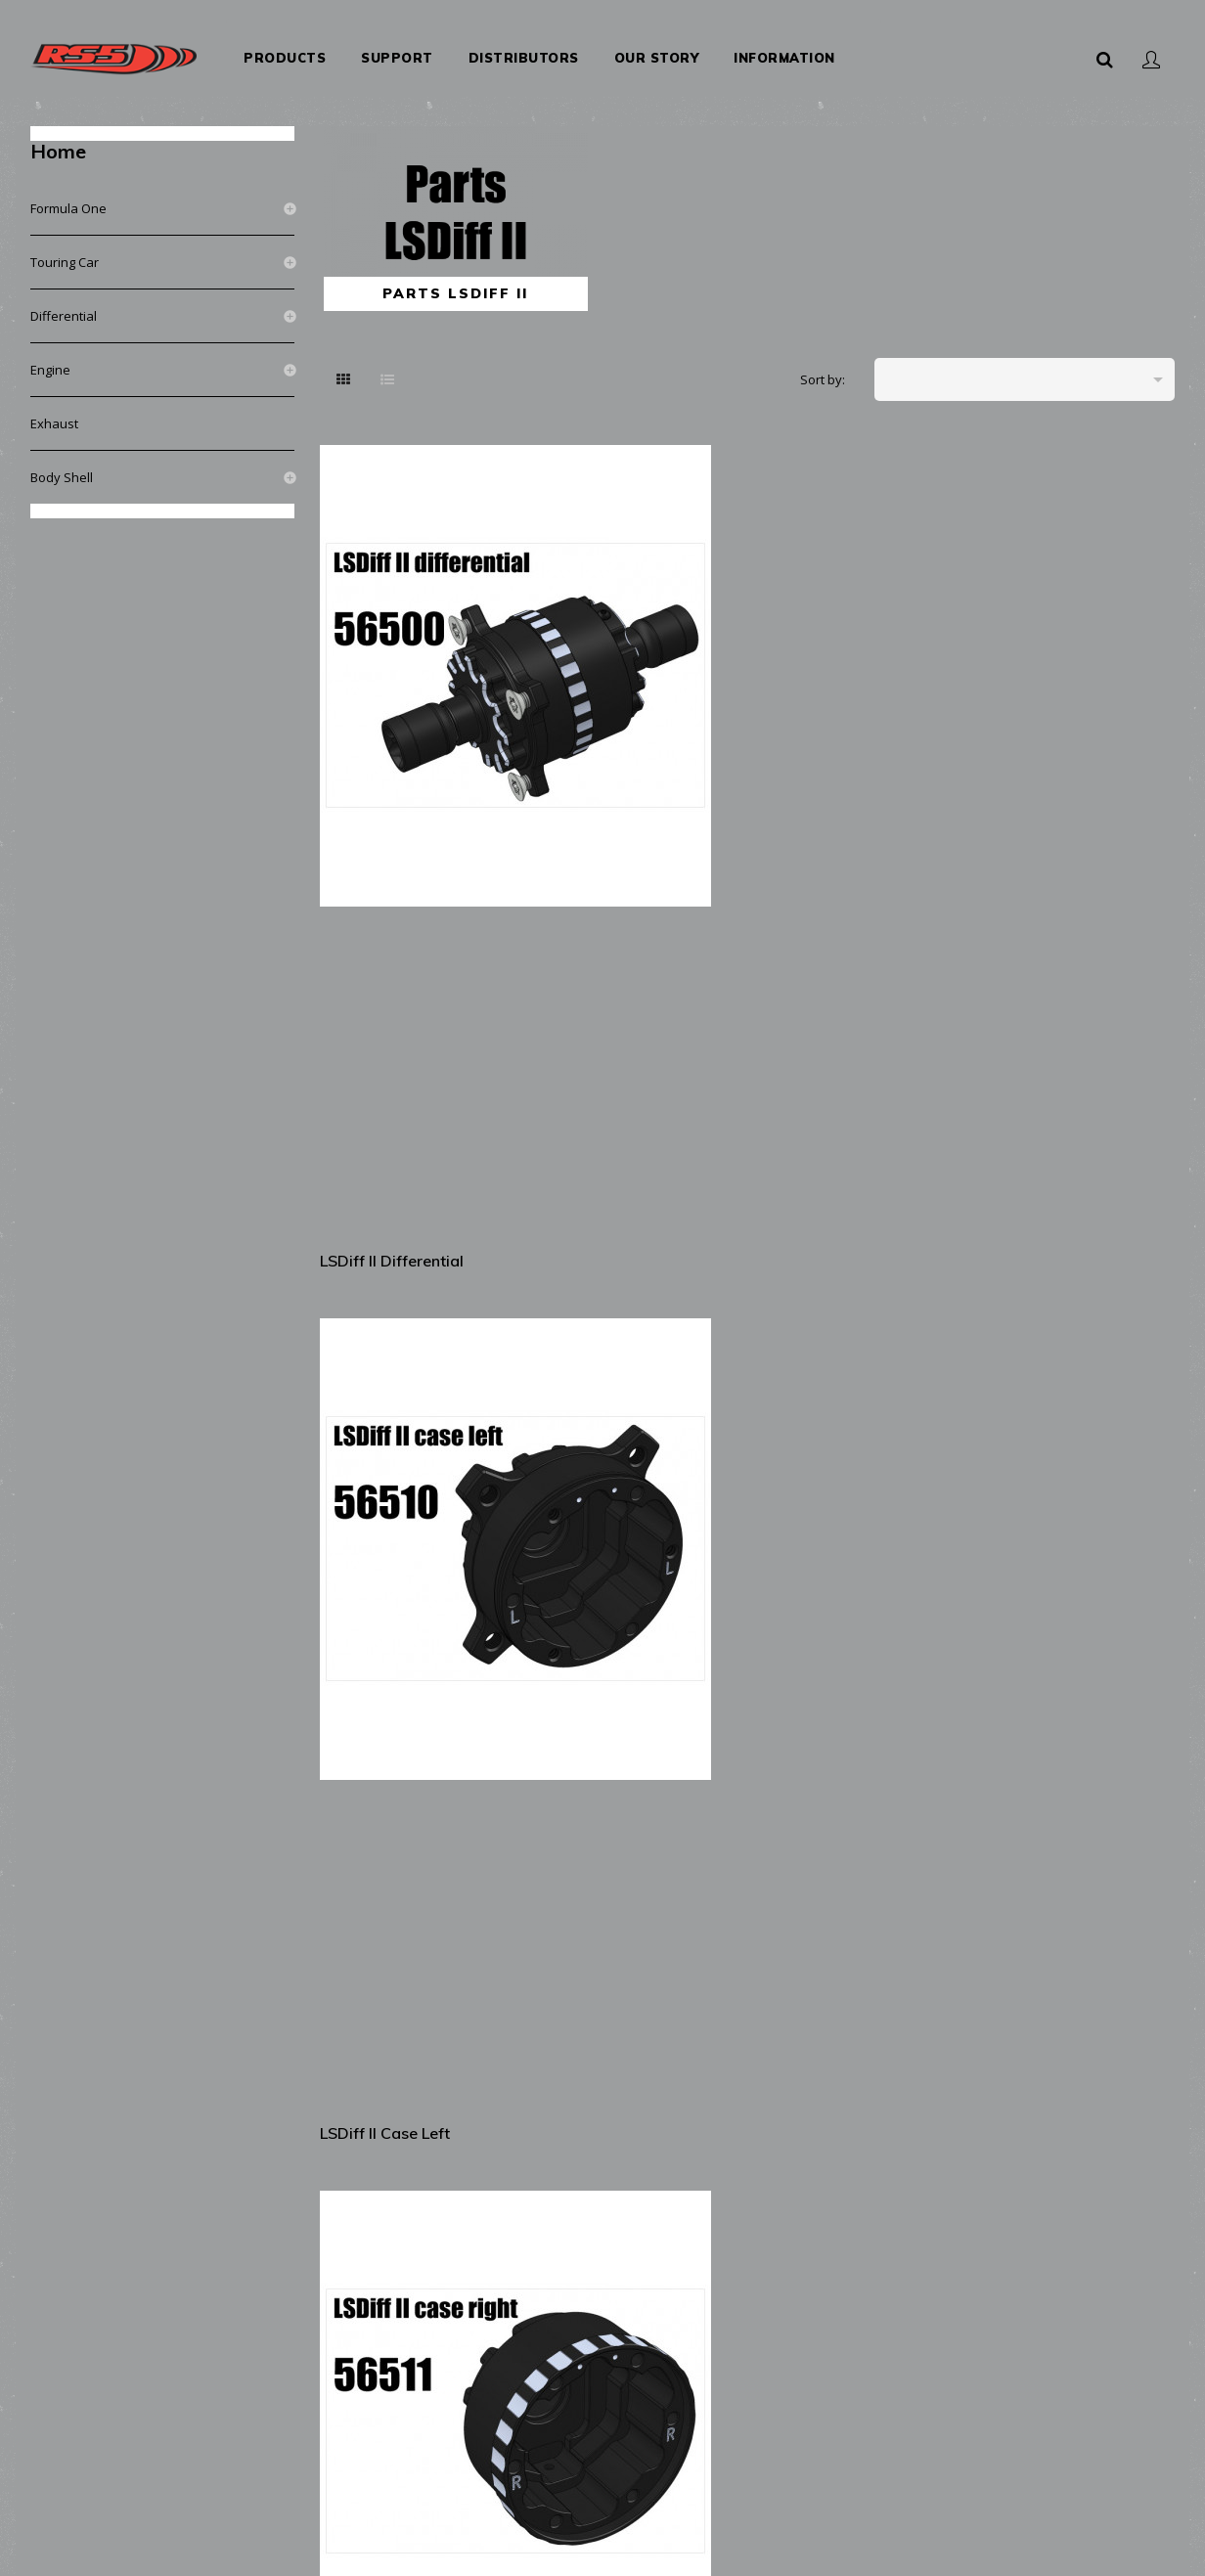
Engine (50, 351)
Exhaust (54, 405)
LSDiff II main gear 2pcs (411, 1312)
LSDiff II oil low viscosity (857, 2284)
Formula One (68, 190)
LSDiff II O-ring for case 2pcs (1075, 678)
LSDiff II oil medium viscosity (1055, 2298)
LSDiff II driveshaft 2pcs (1072, 989)
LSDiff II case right (834, 665)
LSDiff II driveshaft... (839, 989)
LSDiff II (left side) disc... (855, 1636)
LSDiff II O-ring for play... (1078, 1960)
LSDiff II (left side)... (397, 1960)
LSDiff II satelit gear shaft (618, 1326)
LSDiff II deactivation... (407, 2284)
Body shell (61, 458)
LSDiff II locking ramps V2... (630, 1649)
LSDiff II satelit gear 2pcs (858, 1312)
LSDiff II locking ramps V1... (410, 1649)
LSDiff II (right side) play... (837, 1973)
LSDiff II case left (609, 665)
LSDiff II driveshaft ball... (634, 989)
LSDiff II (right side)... (623, 1960)
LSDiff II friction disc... (625, 2284)
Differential (63, 297)
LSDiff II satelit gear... (1064, 1312)
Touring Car (64, 243)
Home (58, 132)
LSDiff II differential (396, 665)
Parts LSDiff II (455, 275)
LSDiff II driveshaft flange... (393, 1002)
